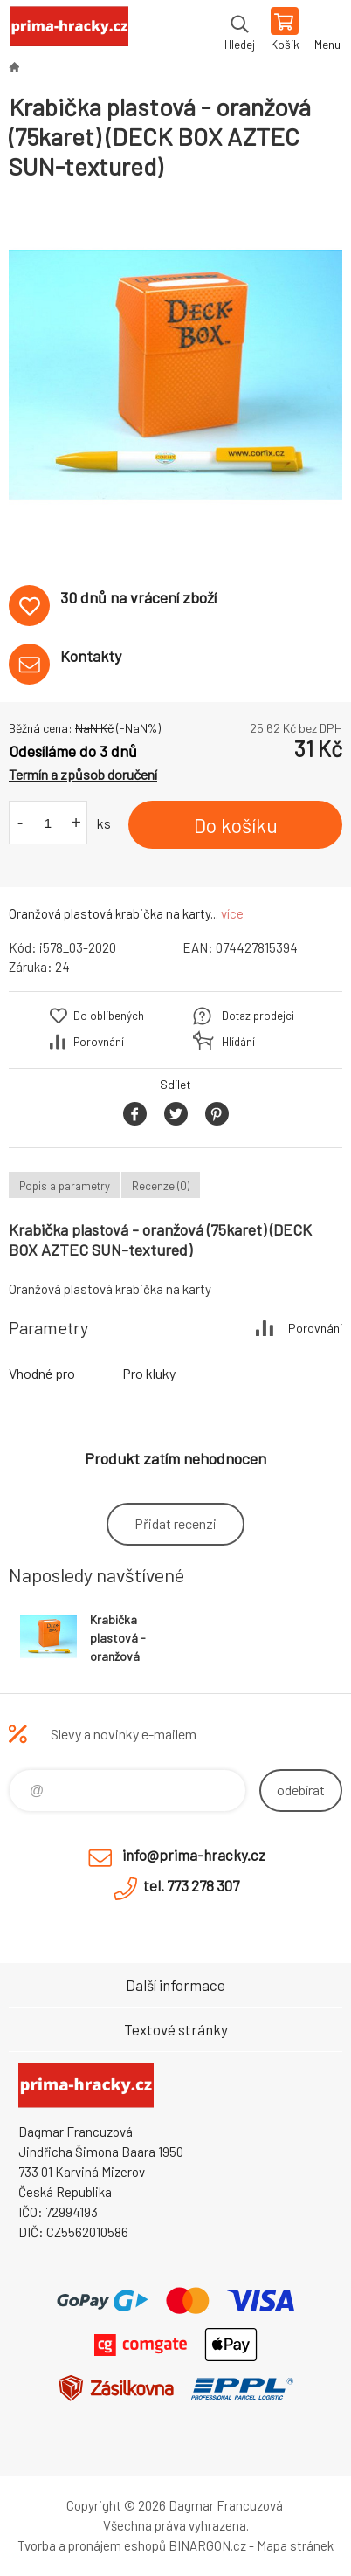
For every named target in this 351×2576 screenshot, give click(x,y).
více (232, 913)
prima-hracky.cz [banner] (68, 30)
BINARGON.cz (207, 2545)
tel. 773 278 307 (191, 1885)
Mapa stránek (295, 2545)
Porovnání (98, 1042)
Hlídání (238, 1042)
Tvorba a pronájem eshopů (91, 2545)
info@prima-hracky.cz (193, 1854)
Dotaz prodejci (258, 1016)
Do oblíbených (108, 1016)
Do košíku (236, 825)
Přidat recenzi (175, 1523)
